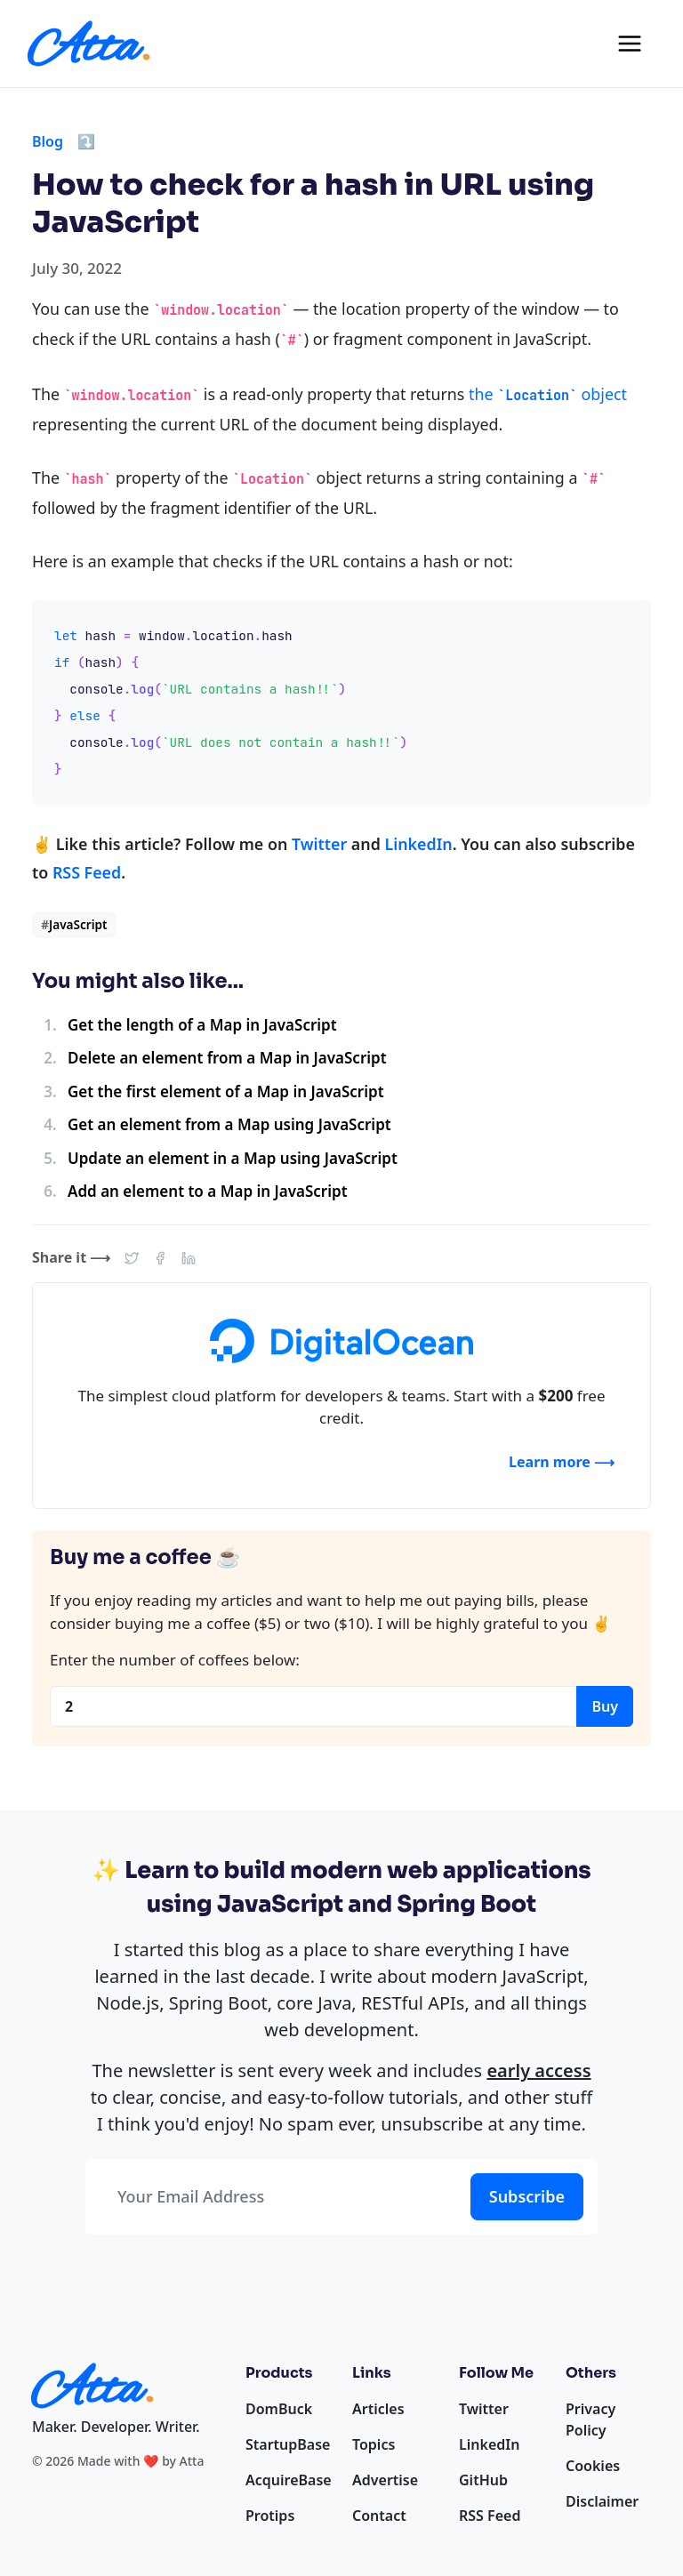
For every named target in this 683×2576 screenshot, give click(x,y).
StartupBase (287, 2444)
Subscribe (527, 2196)
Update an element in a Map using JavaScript (233, 1158)
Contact (379, 2515)
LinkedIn (418, 844)
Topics (373, 2444)
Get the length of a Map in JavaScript (202, 1025)
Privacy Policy (590, 2419)
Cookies (593, 2466)
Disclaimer (602, 2501)
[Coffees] (313, 1706)
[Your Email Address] (274, 2196)
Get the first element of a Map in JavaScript (226, 1091)
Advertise (385, 2480)
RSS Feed (86, 872)
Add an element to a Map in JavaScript (208, 1191)
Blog (47, 141)
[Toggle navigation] (630, 43)
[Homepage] (88, 43)
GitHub (483, 2480)
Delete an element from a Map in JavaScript (227, 1057)
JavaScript (74, 924)
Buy (604, 1706)
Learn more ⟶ (562, 1462)
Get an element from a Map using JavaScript (229, 1124)
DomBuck (278, 2409)
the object (548, 394)
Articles (378, 2409)
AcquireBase (288, 2480)
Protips (269, 2515)
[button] (132, 1257)
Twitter (319, 844)
